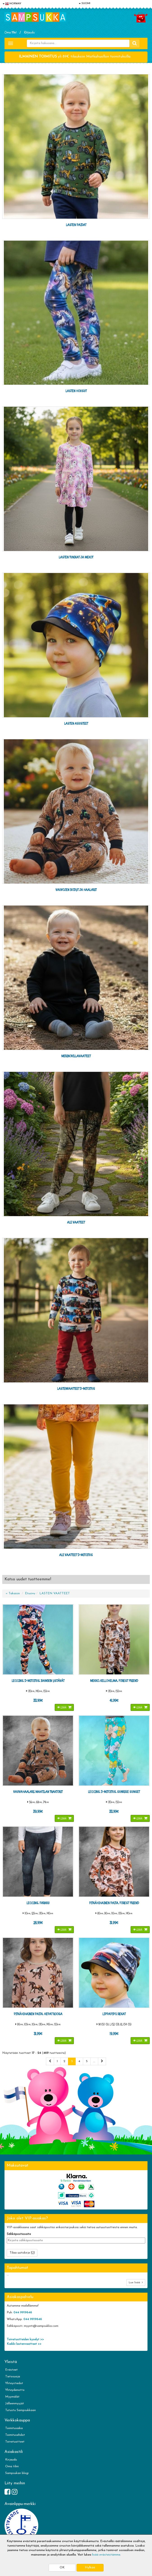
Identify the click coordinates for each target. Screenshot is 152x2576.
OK (62, 2567)
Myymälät (12, 2396)
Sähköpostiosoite (19, 2234)
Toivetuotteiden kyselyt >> (25, 2339)
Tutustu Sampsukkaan (20, 2410)
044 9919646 (23, 2312)
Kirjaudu (29, 32)
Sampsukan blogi (17, 2473)
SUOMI (84, 3)
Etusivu (30, 1593)
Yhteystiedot (14, 2383)
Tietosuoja (12, 2376)
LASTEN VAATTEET (54, 1593)
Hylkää (90, 2567)
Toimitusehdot (15, 2435)
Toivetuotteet (15, 2441)
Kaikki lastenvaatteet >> (24, 2344)
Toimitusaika (14, 2428)
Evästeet (11, 2370)
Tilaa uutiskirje (20, 2252)
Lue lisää (136, 2282)
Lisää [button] (62, 1707)
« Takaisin (13, 1593)
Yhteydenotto (15, 2390)
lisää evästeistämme (106, 2554)
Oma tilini (10, 32)
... (94, 2061)
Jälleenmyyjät (14, 2403)
